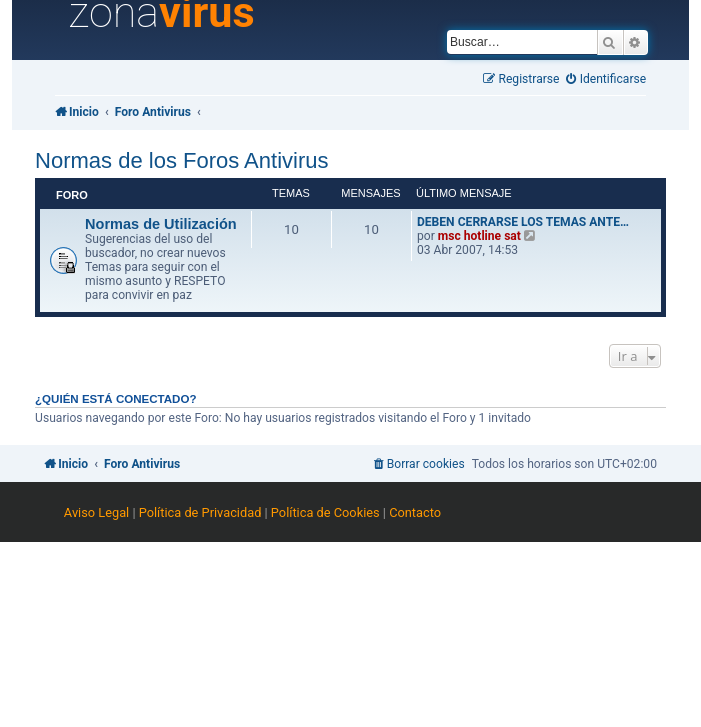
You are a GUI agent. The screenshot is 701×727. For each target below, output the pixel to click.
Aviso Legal (96, 512)
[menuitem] (606, 79)
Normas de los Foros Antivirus (181, 160)
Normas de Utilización (161, 224)
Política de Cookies (325, 512)
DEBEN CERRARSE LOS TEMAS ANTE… (523, 222)
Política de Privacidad (200, 512)
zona (162, 13)
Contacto (415, 512)
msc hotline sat (479, 236)
